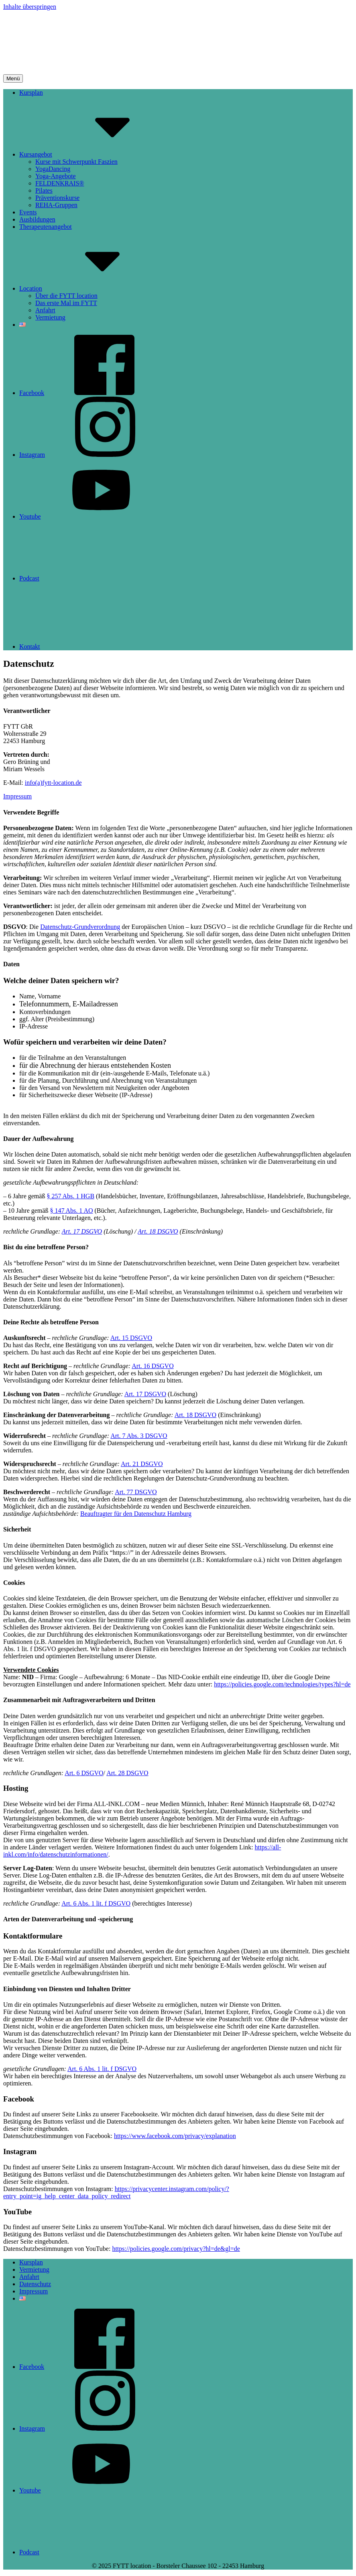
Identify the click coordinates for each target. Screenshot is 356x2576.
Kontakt (90, 646)
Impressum (17, 796)
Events (28, 212)
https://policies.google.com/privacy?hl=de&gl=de (176, 2248)
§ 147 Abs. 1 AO (71, 1210)
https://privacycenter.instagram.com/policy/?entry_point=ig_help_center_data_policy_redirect (116, 2192)
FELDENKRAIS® (59, 183)
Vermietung (50, 317)
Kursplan (31, 92)
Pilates (44, 190)
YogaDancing (52, 168)
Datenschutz (35, 2284)
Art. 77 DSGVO (136, 1492)
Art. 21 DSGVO (142, 1463)
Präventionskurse (57, 197)
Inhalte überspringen (29, 6)
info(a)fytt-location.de (53, 782)
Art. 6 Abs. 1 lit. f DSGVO (95, 1903)
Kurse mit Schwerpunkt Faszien (76, 161)
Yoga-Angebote (55, 176)
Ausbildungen (37, 219)
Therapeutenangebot (45, 226)
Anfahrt (45, 310)
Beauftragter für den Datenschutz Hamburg (135, 1513)
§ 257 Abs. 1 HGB (70, 1196)
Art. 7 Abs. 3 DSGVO (138, 1435)
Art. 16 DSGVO (152, 1365)
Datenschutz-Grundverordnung (80, 926)
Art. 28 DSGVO (127, 1773)
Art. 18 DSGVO (158, 1231)
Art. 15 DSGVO (131, 1337)
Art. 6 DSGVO (84, 1773)
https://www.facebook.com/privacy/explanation (175, 2135)
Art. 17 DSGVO (82, 1231)
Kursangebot (96, 154)
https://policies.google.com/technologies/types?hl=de (282, 1684)
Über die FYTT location (66, 295)
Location (91, 288)
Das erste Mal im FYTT (66, 302)
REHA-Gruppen (56, 205)
